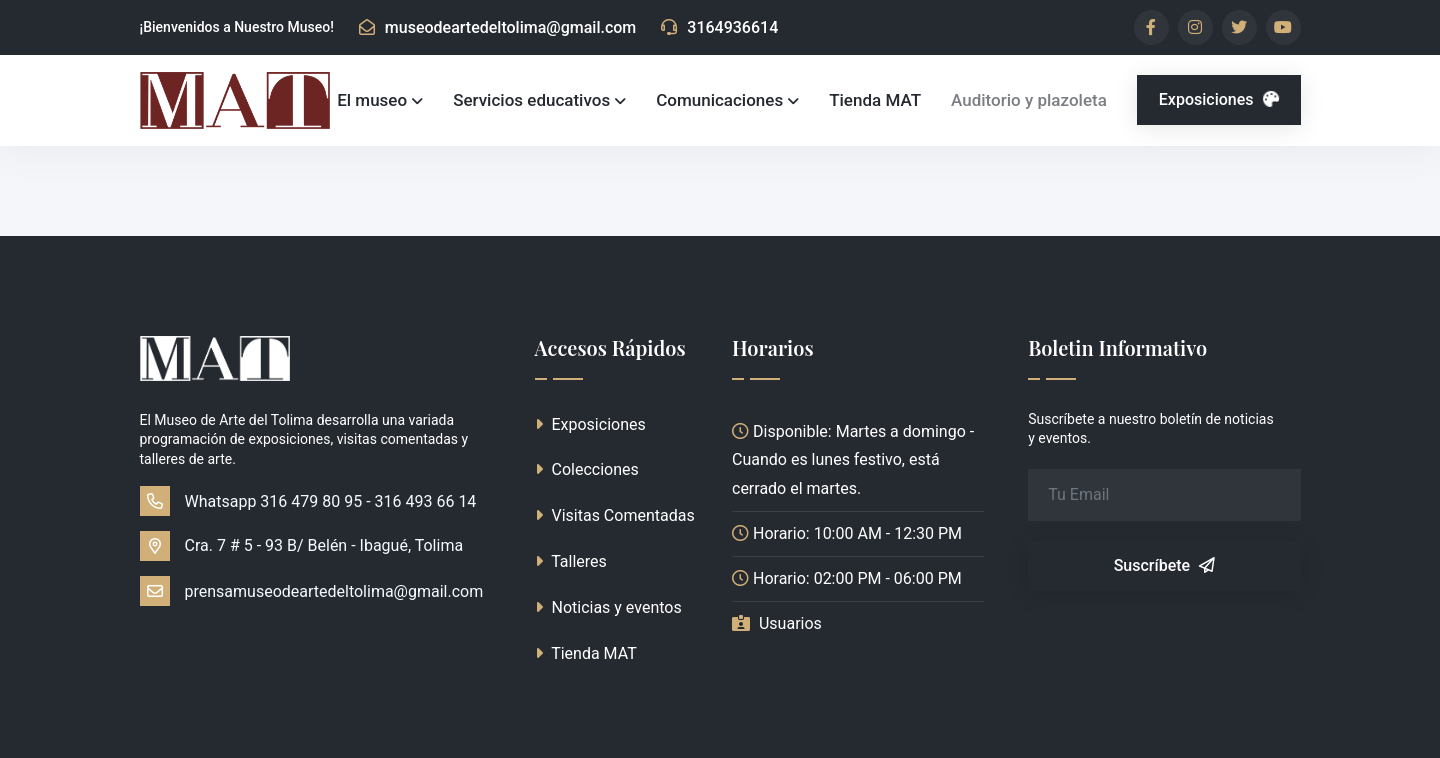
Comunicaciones (719, 100)
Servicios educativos (531, 100)
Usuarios (790, 623)
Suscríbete (1164, 565)
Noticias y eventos (608, 607)
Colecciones (587, 469)
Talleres (571, 561)
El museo (372, 100)
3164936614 (719, 27)
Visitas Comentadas (615, 515)
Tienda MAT (875, 100)
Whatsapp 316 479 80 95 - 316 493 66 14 (308, 501)
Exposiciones (1221, 99)
